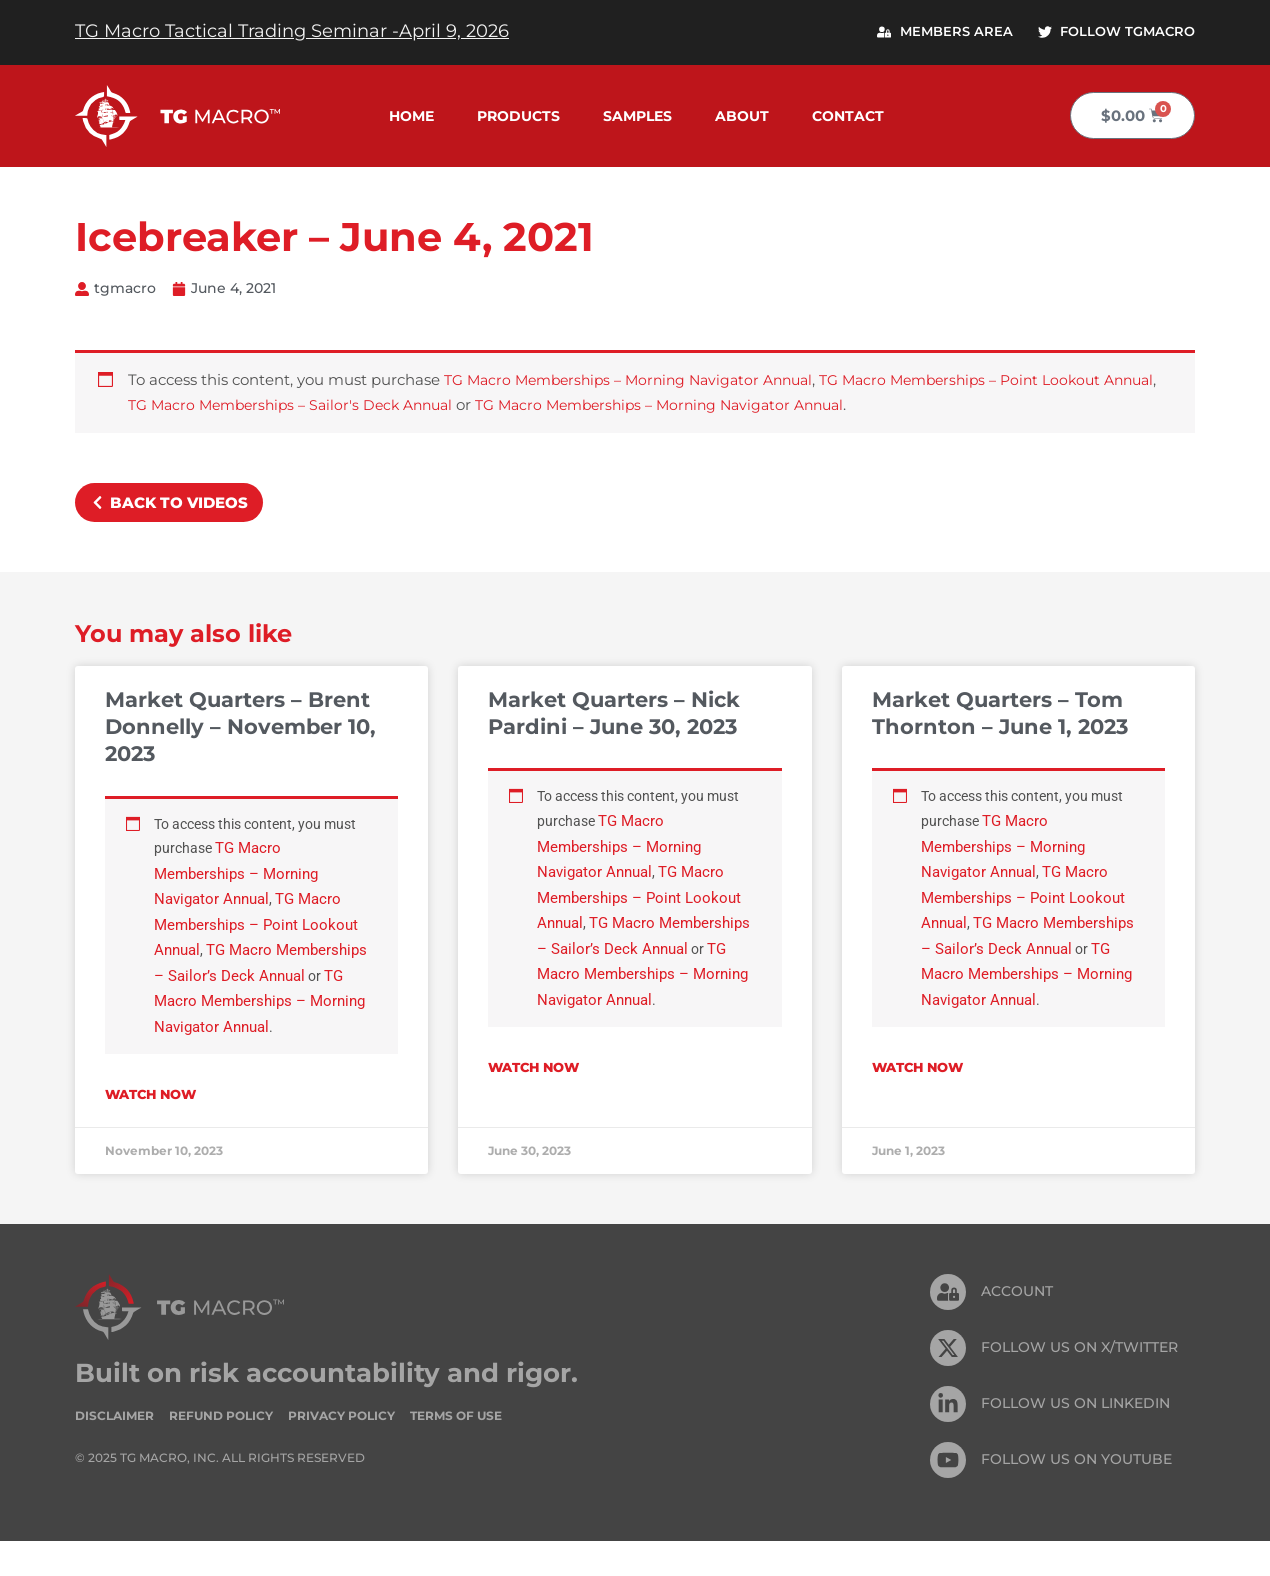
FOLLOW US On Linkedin (1075, 1438)
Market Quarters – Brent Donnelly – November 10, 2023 (240, 728)
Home (411, 116)
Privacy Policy (341, 1449)
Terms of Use (456, 1449)
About (742, 116)
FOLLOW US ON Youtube (1076, 1494)
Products (518, 116)
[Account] (948, 1326)
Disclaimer (114, 1449)
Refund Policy (221, 1449)
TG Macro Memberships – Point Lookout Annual (260, 930)
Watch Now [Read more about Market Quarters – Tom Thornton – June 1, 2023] (917, 1102)
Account (1017, 1326)
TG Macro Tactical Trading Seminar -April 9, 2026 (292, 31)
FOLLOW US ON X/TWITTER (1079, 1382)
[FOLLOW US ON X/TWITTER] (948, 1382)
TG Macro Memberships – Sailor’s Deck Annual (256, 981)
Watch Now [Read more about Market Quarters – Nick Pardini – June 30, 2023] (533, 1102)
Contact (848, 116)
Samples (637, 116)
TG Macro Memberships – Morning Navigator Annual (639, 381)
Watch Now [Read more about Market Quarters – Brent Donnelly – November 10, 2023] (150, 1129)
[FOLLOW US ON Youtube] (948, 1494)
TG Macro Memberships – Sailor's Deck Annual (361, 405)
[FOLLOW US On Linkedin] (948, 1438)
